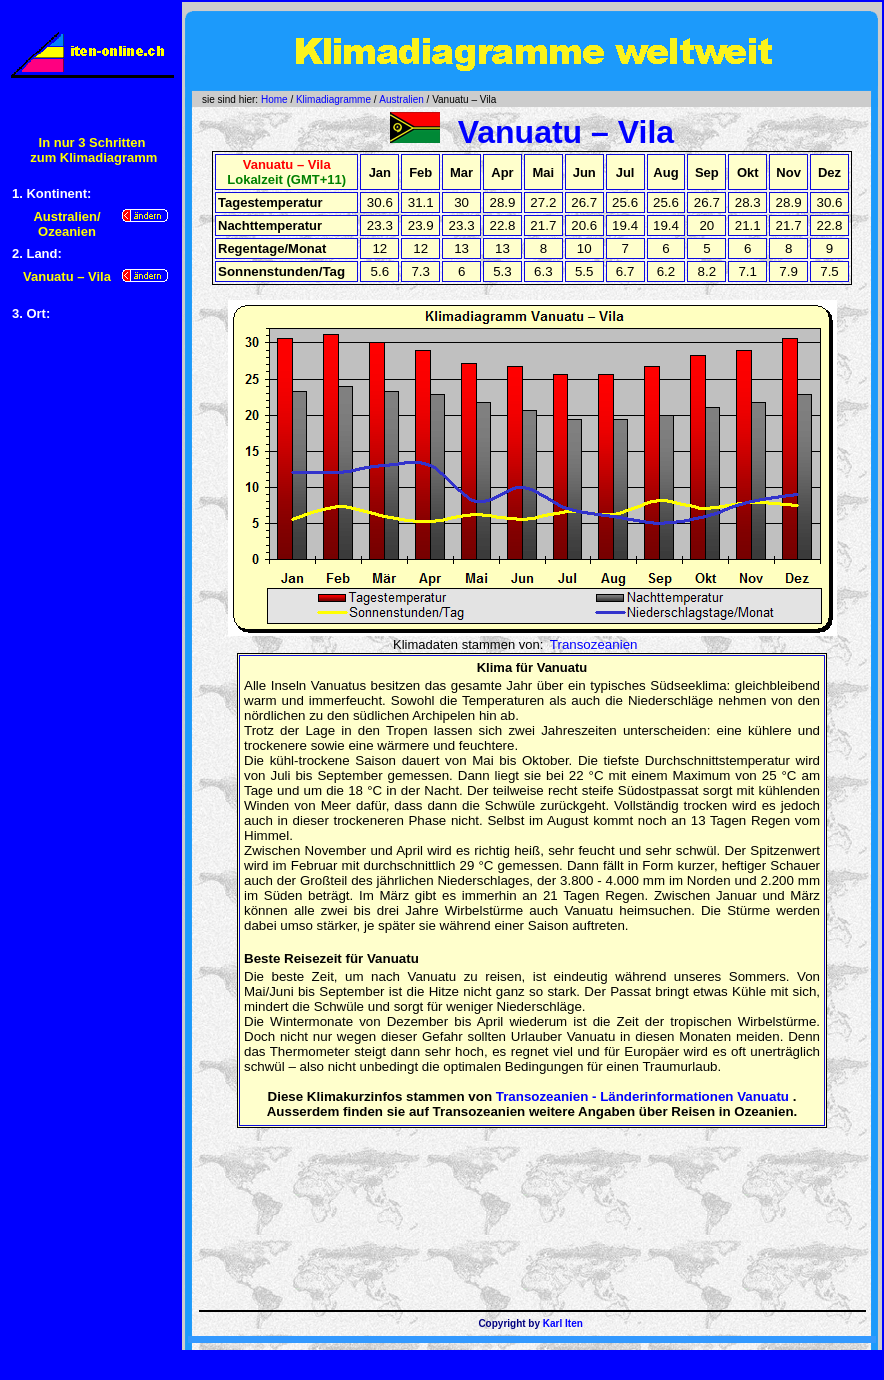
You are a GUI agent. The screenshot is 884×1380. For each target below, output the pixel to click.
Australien (401, 99)
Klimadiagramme (333, 99)
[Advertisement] (92, 642)
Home (274, 99)
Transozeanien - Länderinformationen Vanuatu (642, 1096)
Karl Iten (563, 1323)
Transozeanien (594, 644)
